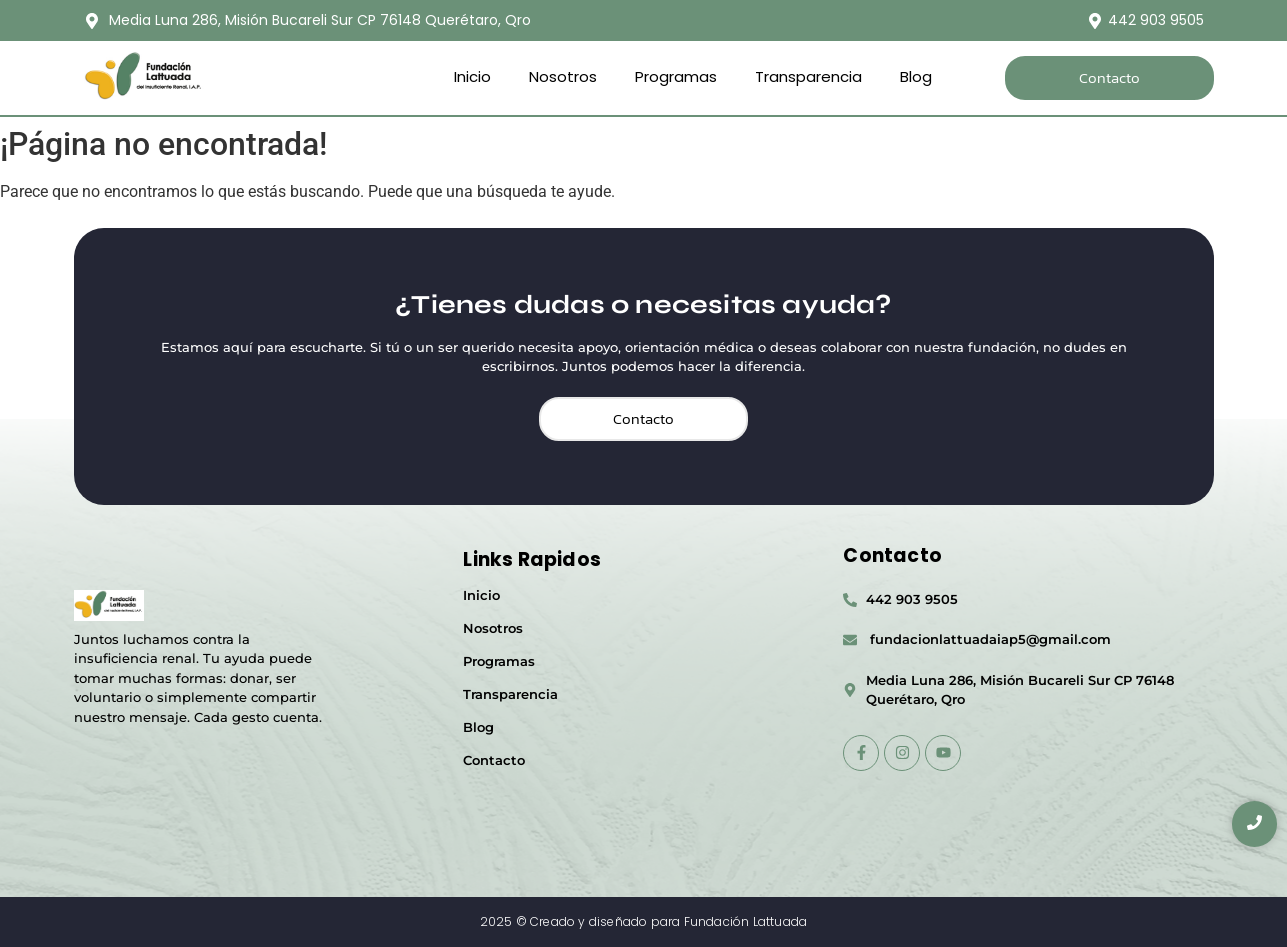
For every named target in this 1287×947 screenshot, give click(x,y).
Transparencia (808, 76)
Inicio (472, 76)
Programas (676, 76)
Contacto (494, 760)
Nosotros (563, 76)
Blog (916, 76)
